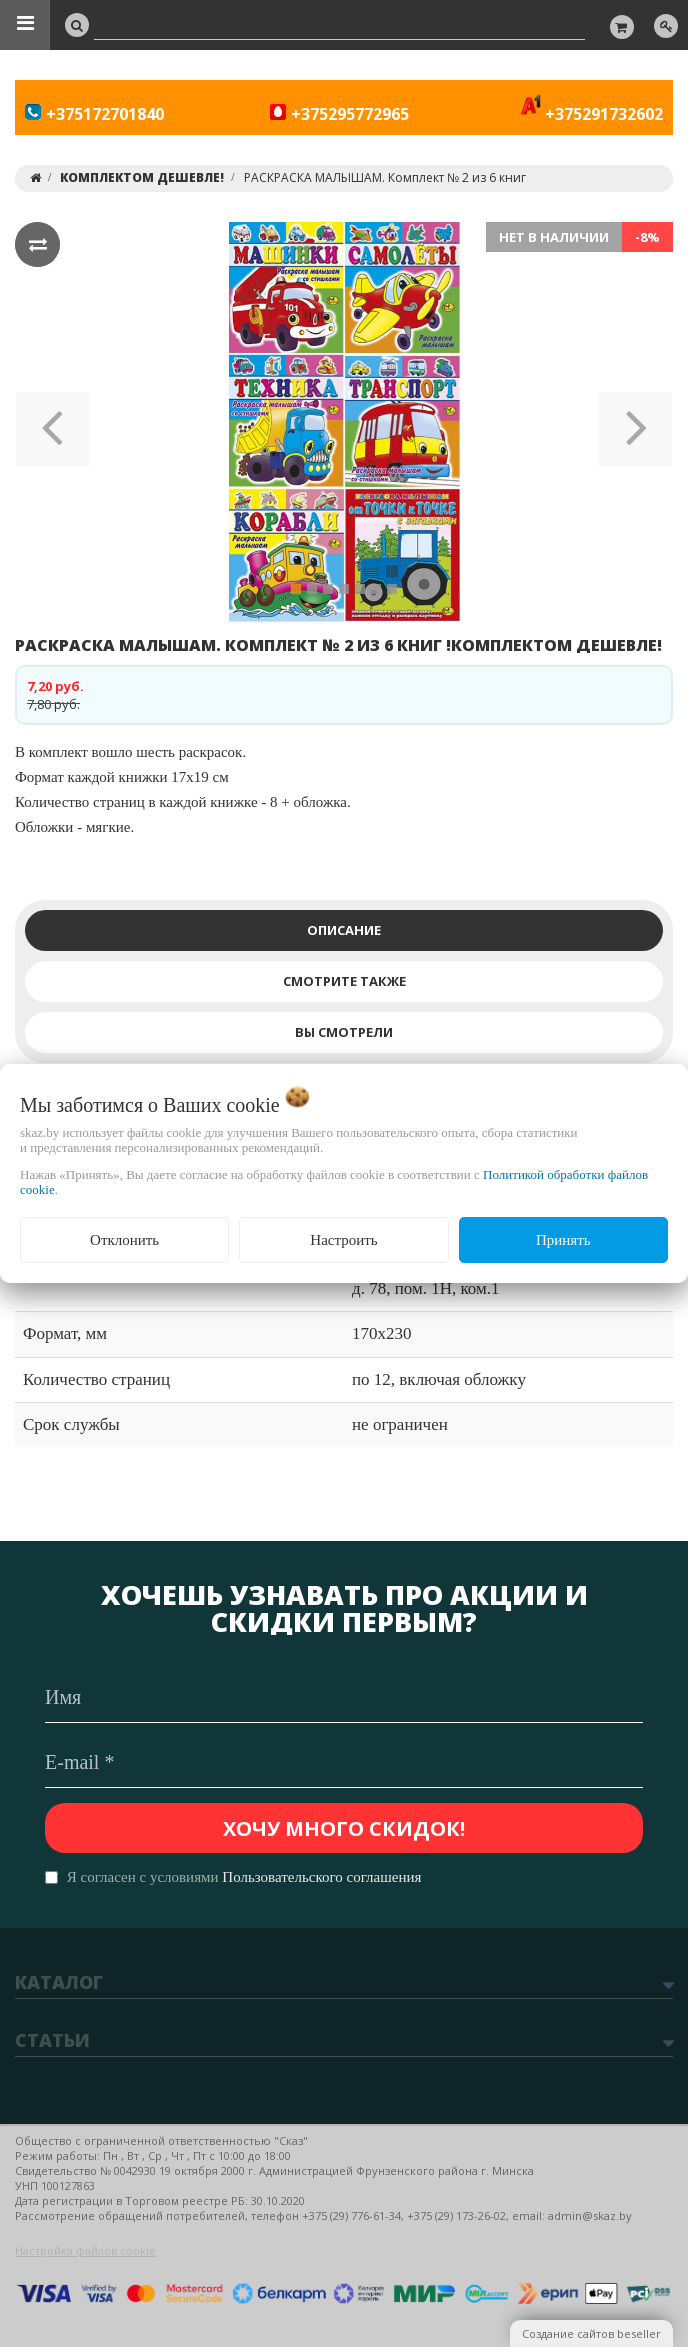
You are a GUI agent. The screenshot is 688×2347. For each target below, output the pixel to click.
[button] (52, 422)
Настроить (343, 1240)
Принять (563, 1240)
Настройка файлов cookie (85, 2250)
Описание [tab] (344, 930)
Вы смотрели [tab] (344, 1032)
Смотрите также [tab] (344, 981)
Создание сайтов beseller (591, 2333)
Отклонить (124, 1240)
